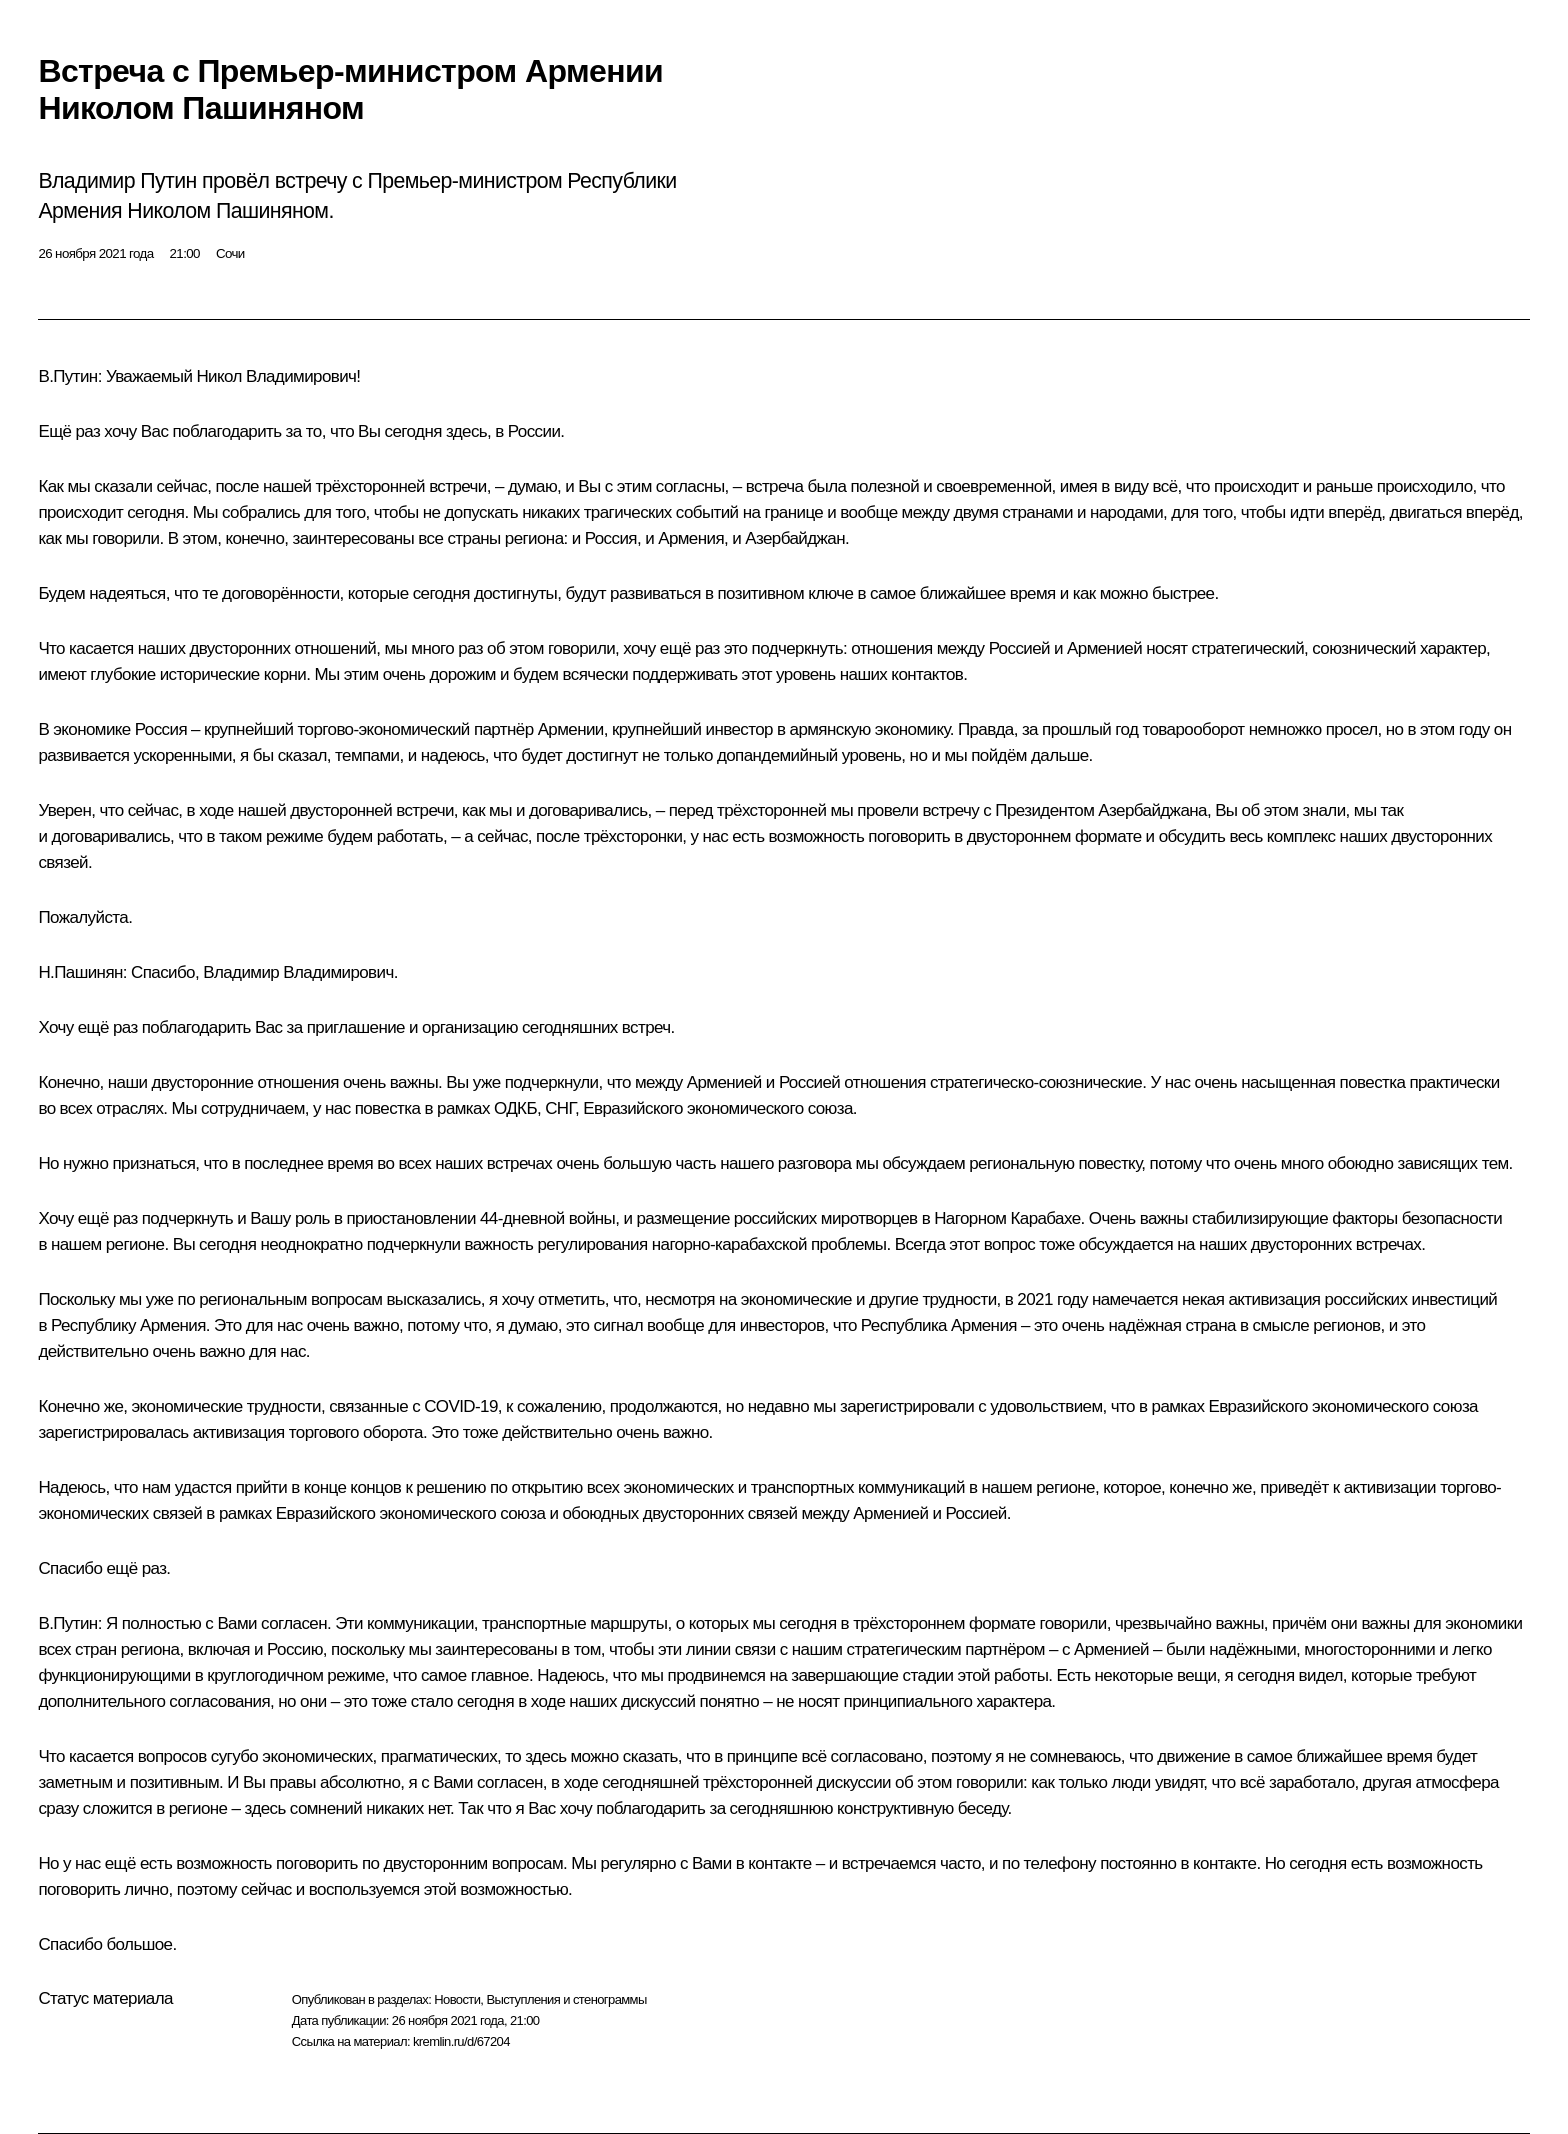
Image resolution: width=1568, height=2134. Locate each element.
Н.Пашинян (80, 972)
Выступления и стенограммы (566, 1999)
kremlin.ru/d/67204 (461, 2041)
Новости (457, 1999)
